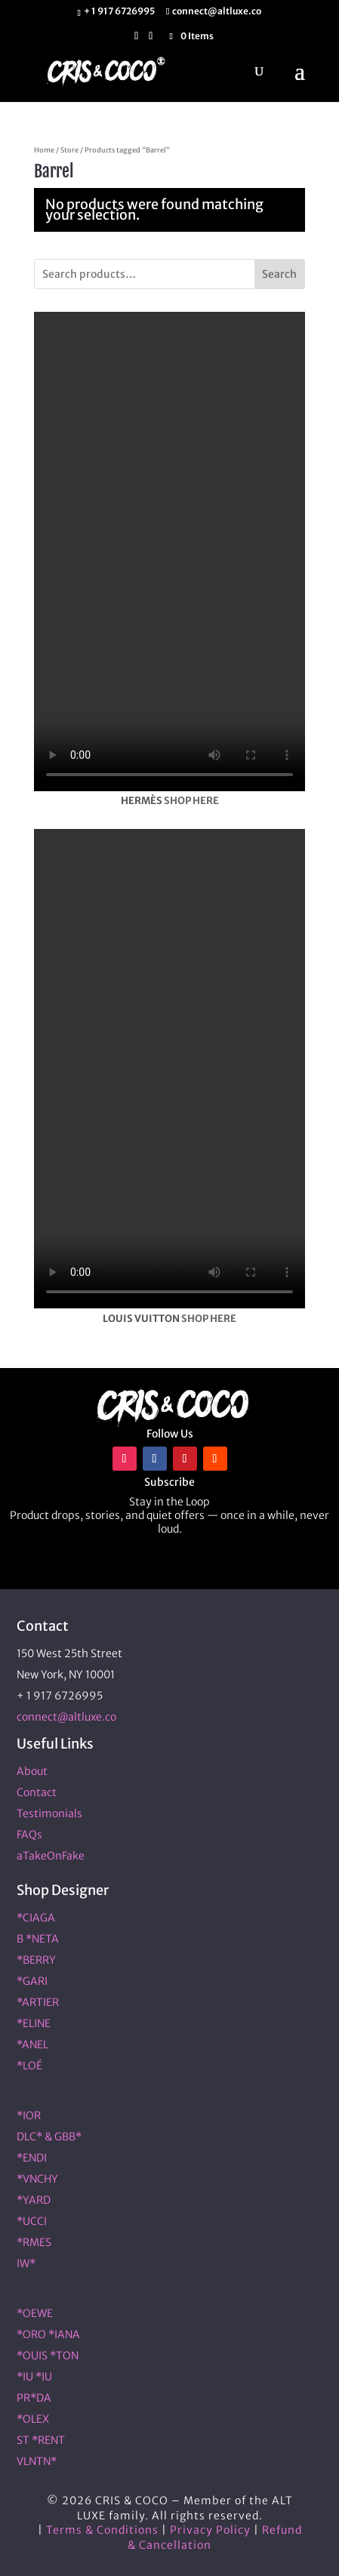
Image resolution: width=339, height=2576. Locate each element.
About (32, 1771)
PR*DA (34, 2398)
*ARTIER (38, 2002)
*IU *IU (34, 2376)
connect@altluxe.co (66, 1717)
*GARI (32, 1981)
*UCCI (32, 2221)
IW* (26, 2263)
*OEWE (35, 2313)
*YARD (34, 2200)
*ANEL (32, 2044)
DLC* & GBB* (49, 2136)
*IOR (29, 2115)
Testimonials (49, 1813)
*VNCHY (37, 2179)
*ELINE (34, 2023)
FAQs (29, 1834)
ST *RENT (41, 2440)
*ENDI (32, 2158)
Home (44, 150)
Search (279, 274)
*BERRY (36, 1960)
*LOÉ (29, 2065)
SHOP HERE (191, 800)
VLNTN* (37, 2461)
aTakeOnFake (51, 1856)
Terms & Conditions (102, 2530)
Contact (37, 1792)
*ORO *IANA (48, 2334)
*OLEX (33, 2419)
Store (69, 150)
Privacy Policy (210, 2530)
